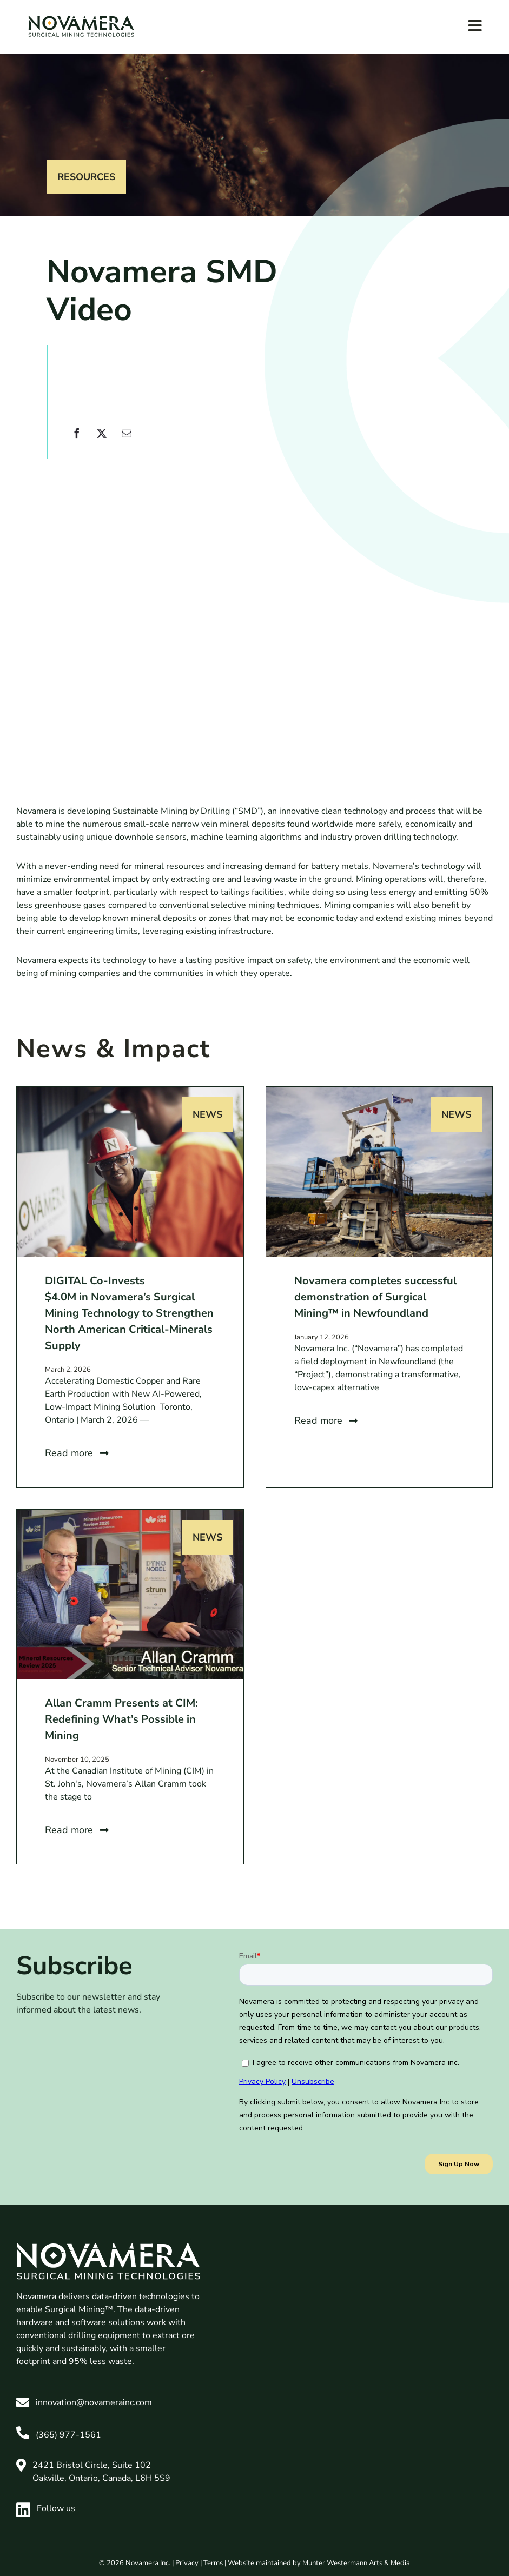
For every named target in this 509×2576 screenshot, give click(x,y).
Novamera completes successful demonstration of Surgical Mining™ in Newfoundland (375, 1296)
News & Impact (113, 1048)
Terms (213, 2563)
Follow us (45, 2508)
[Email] (126, 440)
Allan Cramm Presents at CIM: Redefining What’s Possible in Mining (121, 1719)
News (207, 1114)
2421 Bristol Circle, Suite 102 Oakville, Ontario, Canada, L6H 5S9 (101, 2471)
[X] (101, 440)
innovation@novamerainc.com (94, 2402)
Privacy (187, 2563)
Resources (86, 176)
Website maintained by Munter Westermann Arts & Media (319, 2563)
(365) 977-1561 (68, 2435)
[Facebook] (76, 440)
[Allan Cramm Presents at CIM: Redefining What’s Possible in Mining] (130, 1516)
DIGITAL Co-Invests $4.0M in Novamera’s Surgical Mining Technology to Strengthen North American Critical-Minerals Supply (129, 1313)
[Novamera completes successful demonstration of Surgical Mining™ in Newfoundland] (379, 1093)
